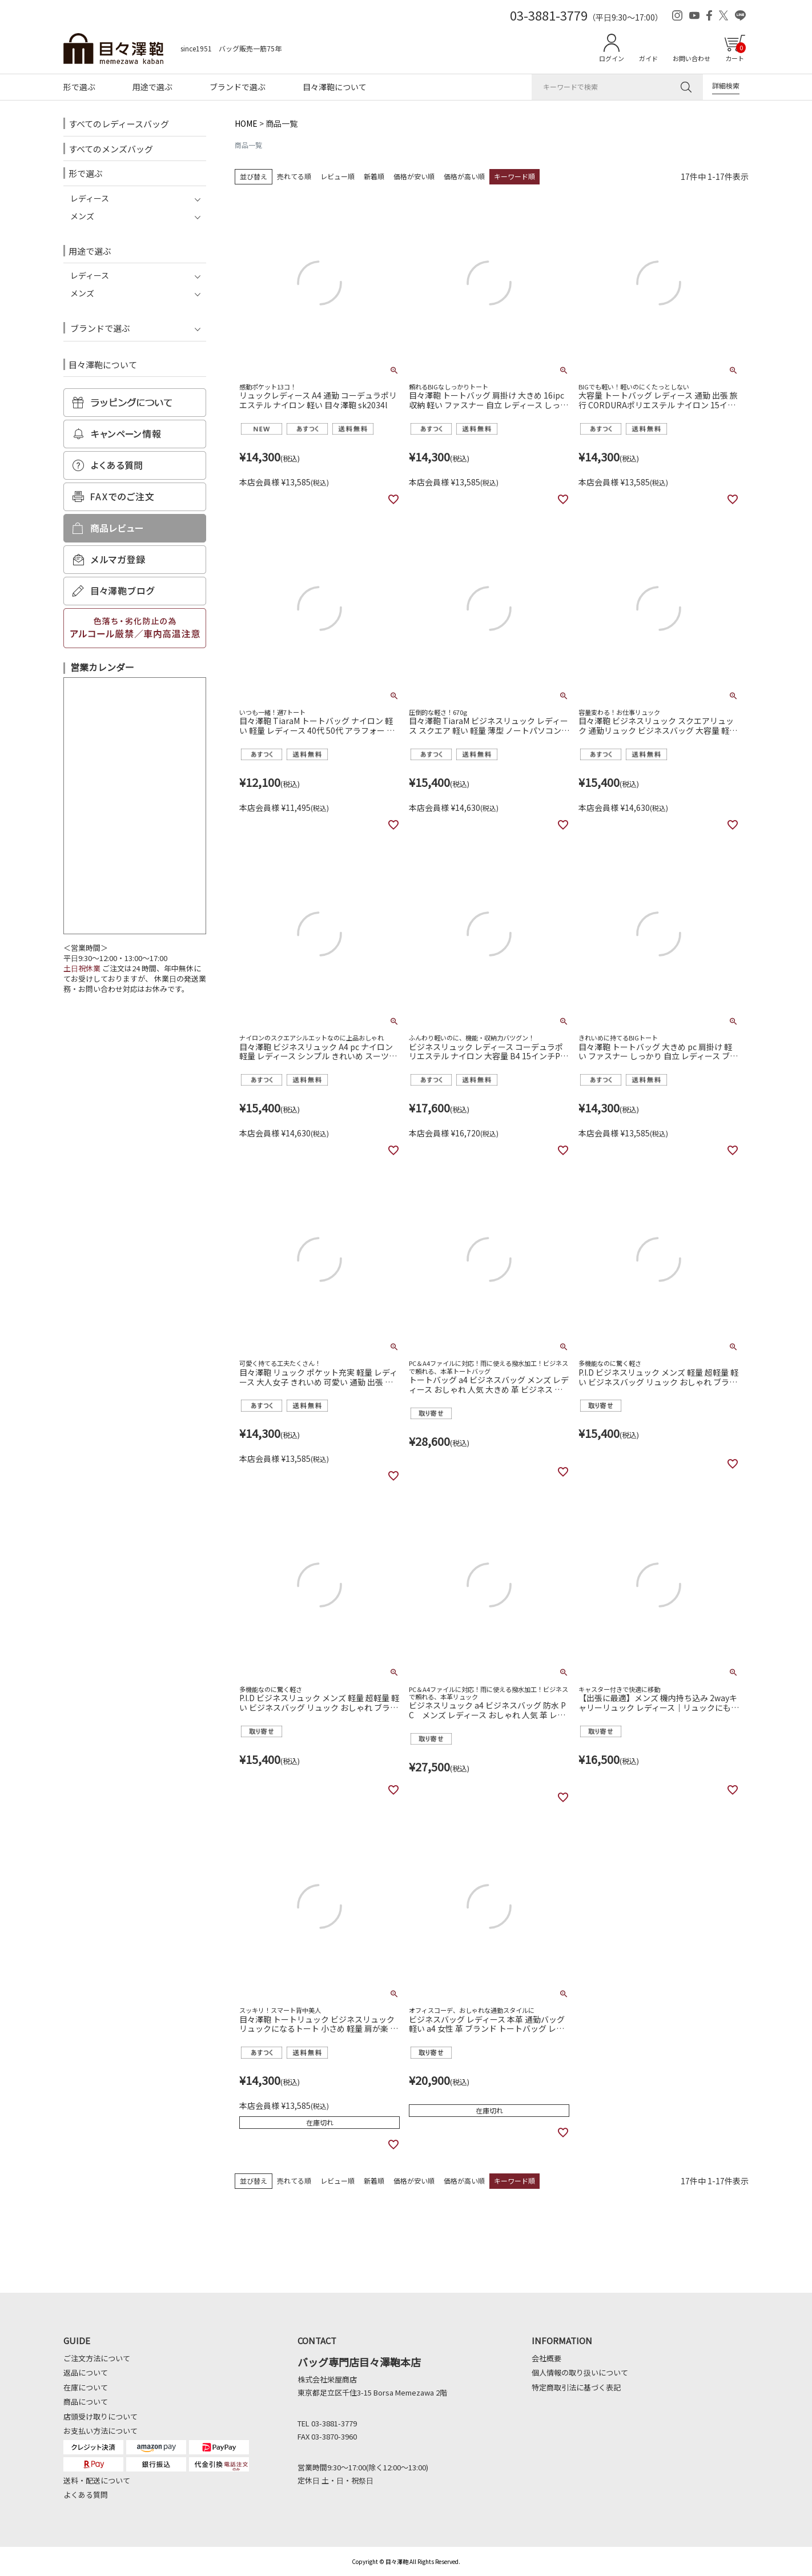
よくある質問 (85, 2494)
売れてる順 (294, 176)
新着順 (374, 176)
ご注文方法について (96, 2358)
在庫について (85, 2387)
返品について (85, 2372)
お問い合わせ (691, 58)
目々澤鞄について (335, 87)
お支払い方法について (100, 2430)
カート (735, 52)
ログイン (611, 58)
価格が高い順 (464, 176)
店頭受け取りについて (100, 2416)
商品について (85, 2401)
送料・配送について (96, 2480)
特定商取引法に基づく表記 (576, 2387)
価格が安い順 (414, 176)
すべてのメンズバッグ (111, 149)
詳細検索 (725, 85)
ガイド (648, 58)
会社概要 (546, 2358)
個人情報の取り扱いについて (580, 2372)
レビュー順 (337, 176)
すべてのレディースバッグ (119, 124)
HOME (246, 123)
